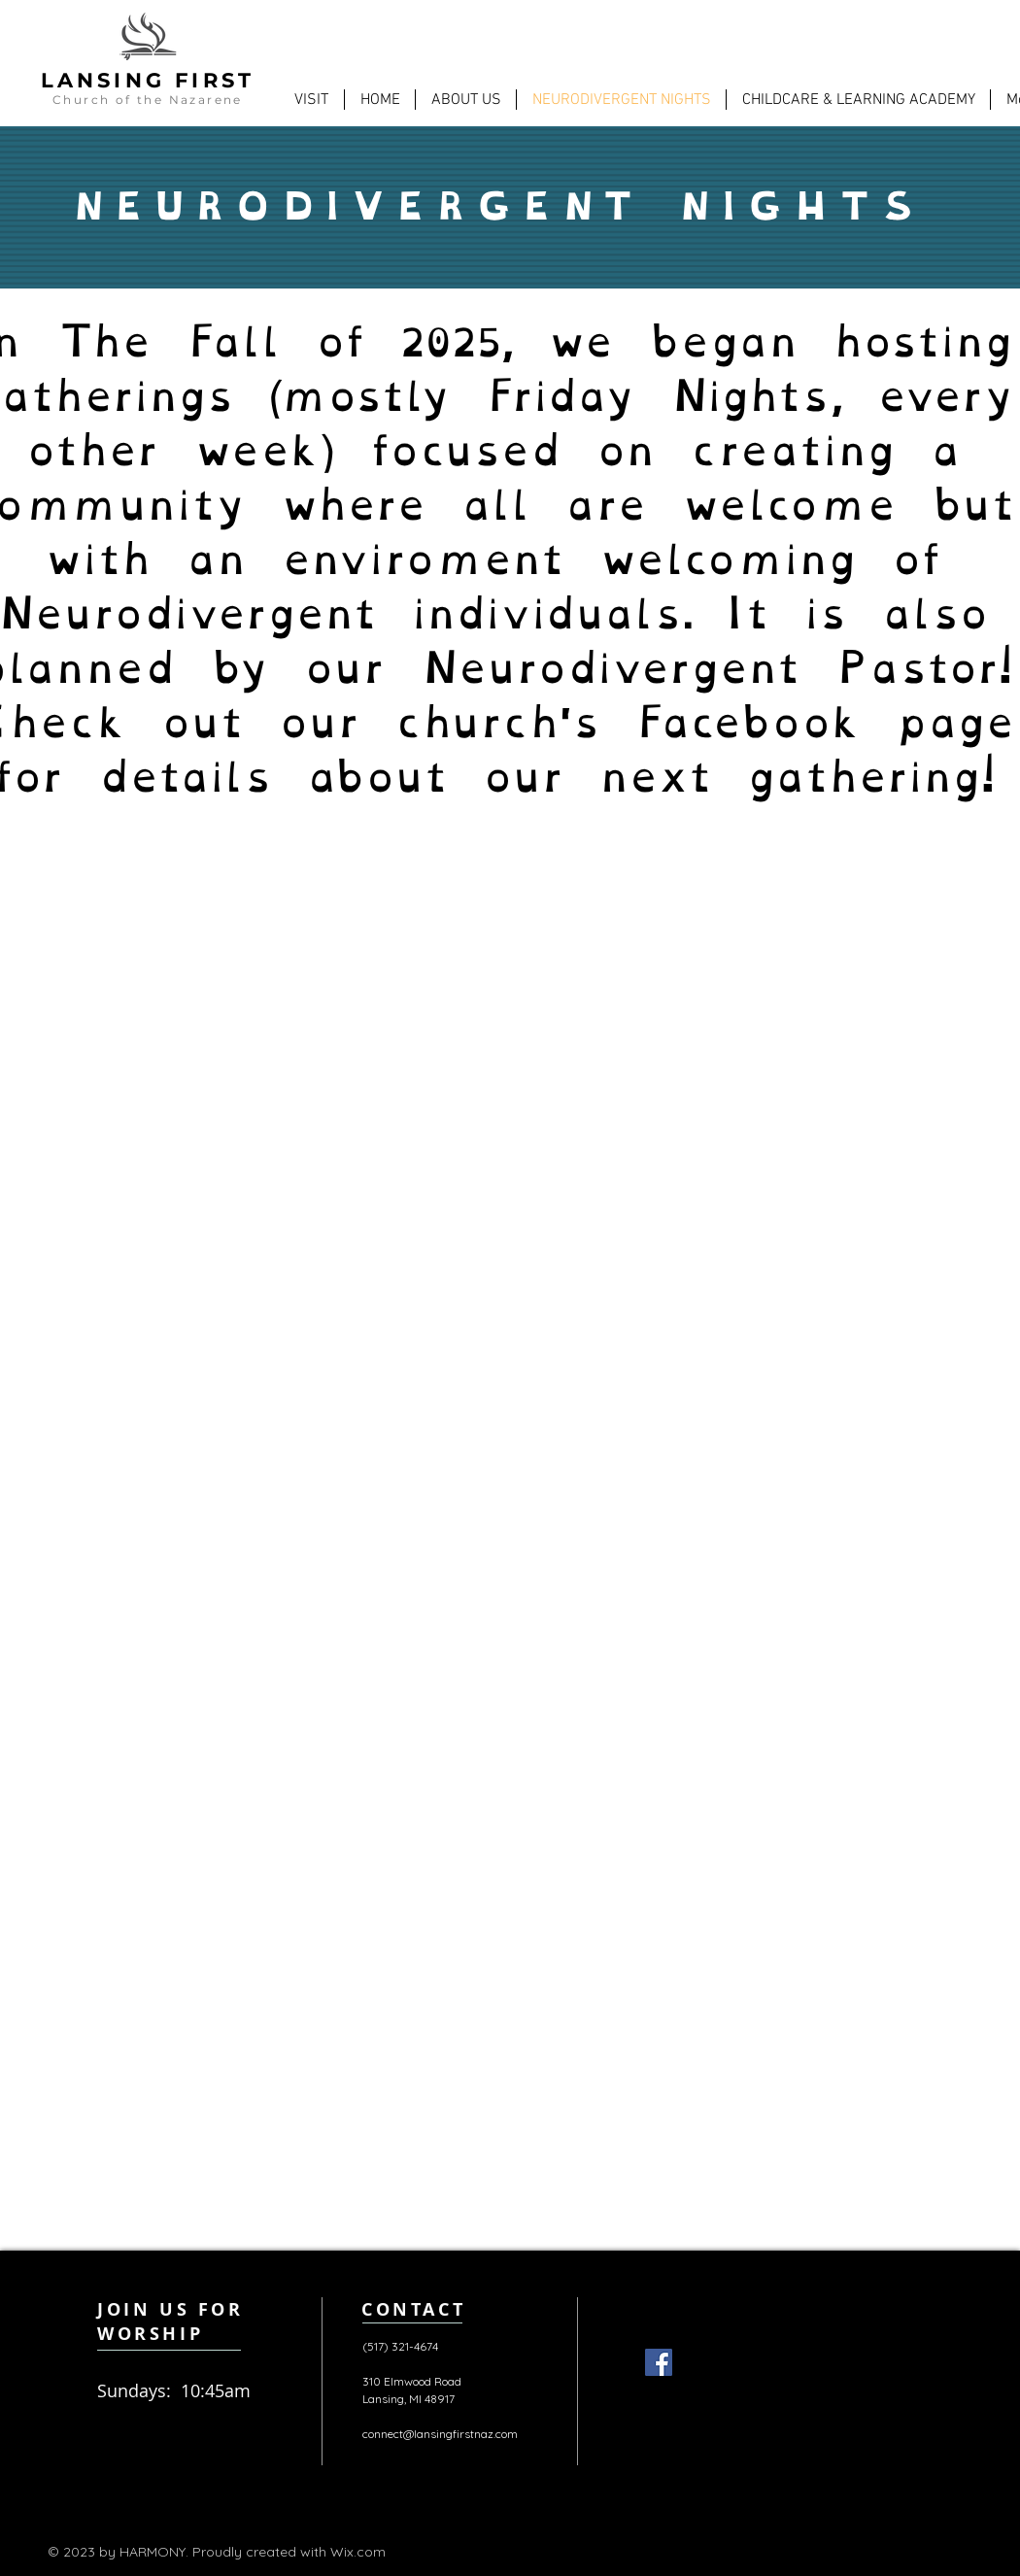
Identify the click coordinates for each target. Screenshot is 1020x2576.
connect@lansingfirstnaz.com (440, 2433)
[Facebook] (658, 2362)
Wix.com (358, 2551)
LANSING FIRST (148, 80)
